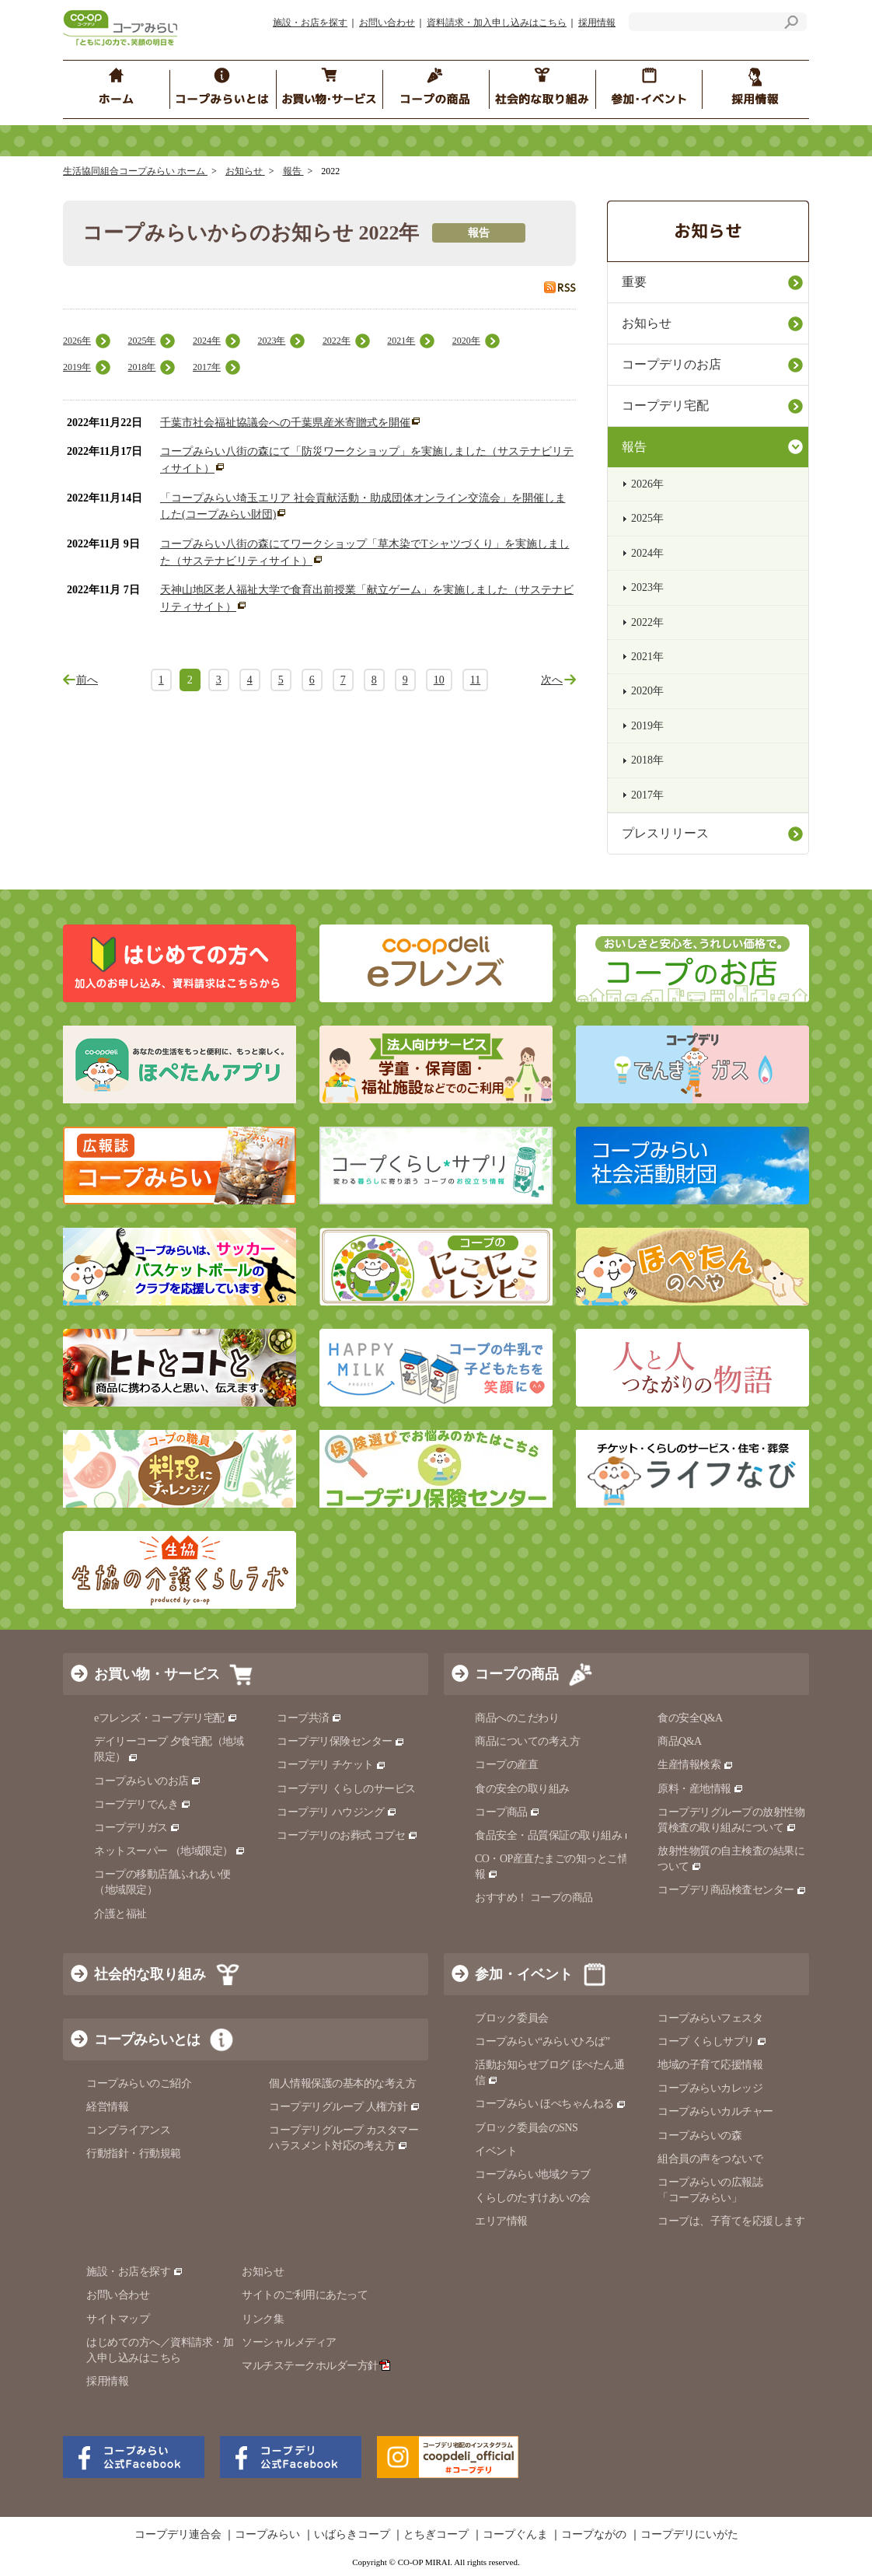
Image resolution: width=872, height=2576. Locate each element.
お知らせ (245, 171)
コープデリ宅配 (665, 405)
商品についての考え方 (527, 1741)
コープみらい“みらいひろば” (542, 2041)
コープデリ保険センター (341, 1741)
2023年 (271, 340)
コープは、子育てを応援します (730, 2221)
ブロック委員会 (512, 2018)
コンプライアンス (128, 2130)
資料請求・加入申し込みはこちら (497, 22)
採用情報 (597, 22)
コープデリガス (137, 1827)
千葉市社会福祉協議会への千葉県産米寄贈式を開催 (285, 422)
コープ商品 (507, 1812)
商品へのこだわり (517, 1718)
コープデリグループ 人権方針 (344, 2107)
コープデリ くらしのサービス (346, 1789)
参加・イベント (524, 1974)
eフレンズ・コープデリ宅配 (166, 1718)
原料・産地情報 (700, 1789)
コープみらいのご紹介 (138, 2083)
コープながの (593, 2534)
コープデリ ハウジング (337, 1812)
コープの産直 (506, 1764)
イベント (496, 2151)
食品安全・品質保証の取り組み (555, 1835)
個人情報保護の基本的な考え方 (342, 2083)
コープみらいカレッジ (709, 2088)
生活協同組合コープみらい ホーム (135, 171)
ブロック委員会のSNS (526, 2128)
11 (475, 680)
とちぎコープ (436, 2534)
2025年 (141, 340)
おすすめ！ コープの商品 (534, 1897)
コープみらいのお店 (147, 1781)
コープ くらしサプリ (712, 2041)
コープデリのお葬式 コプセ (347, 1835)
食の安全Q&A (690, 1718)
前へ (87, 680)
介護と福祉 (120, 1914)
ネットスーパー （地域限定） (170, 1851)
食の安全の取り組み (522, 1789)
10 (439, 680)
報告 (293, 171)
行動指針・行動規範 (133, 2153)
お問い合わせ (387, 22)
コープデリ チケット (331, 1764)
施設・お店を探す (310, 22)
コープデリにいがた (689, 2534)
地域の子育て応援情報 (709, 2065)
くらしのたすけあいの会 (533, 2198)
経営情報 (107, 2107)
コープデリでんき (142, 1804)
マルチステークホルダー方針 (316, 2366)
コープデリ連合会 (177, 2534)
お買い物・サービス (157, 1674)
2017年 (207, 367)
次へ (552, 680)
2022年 (337, 340)
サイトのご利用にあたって (305, 2295)
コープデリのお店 (671, 364)
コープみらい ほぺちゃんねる (550, 2103)
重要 (634, 281)
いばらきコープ (352, 2534)
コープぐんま (515, 2534)
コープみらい (267, 2534)
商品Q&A (679, 1741)
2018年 (141, 367)
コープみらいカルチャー (715, 2111)
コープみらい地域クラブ (533, 2174)
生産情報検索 (695, 1764)
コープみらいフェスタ (709, 2018)
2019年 (77, 367)
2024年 (207, 340)
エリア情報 (501, 2221)
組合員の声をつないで (709, 2159)
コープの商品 (517, 1674)
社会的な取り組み (150, 1974)
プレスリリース (665, 833)
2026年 (77, 340)
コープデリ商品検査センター (732, 1890)
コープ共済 (309, 1718)
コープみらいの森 (699, 2135)
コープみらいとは (147, 2039)
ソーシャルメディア (289, 2342)
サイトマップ (117, 2319)
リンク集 (263, 2319)
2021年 (401, 340)
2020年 (466, 340)
